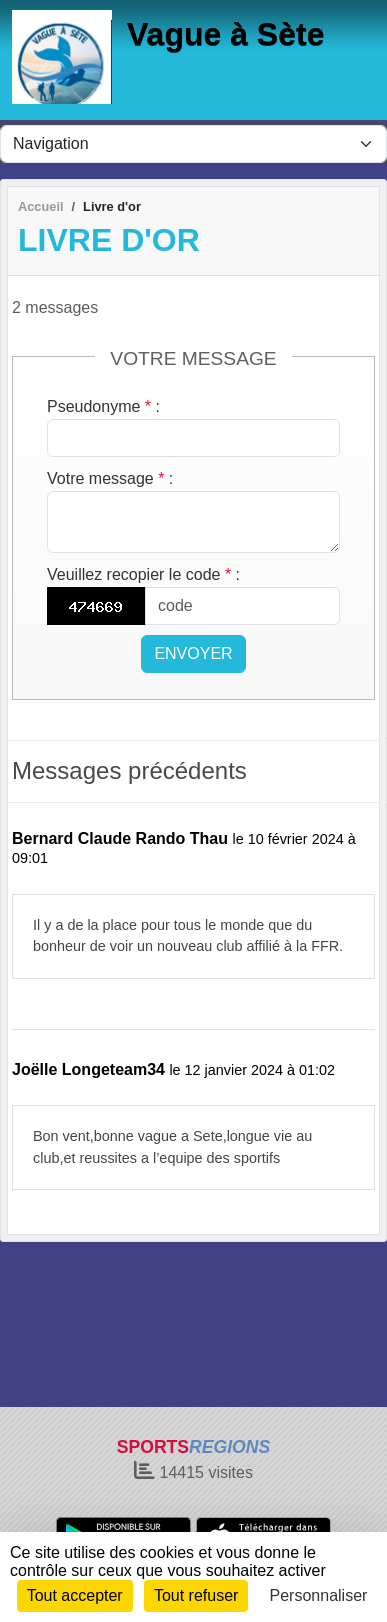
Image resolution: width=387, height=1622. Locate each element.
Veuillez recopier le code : (143, 574)
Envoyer (193, 653)
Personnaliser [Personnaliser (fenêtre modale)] (319, 1595)
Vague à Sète (225, 34)
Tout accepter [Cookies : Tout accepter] (75, 1595)
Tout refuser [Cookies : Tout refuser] (196, 1595)
